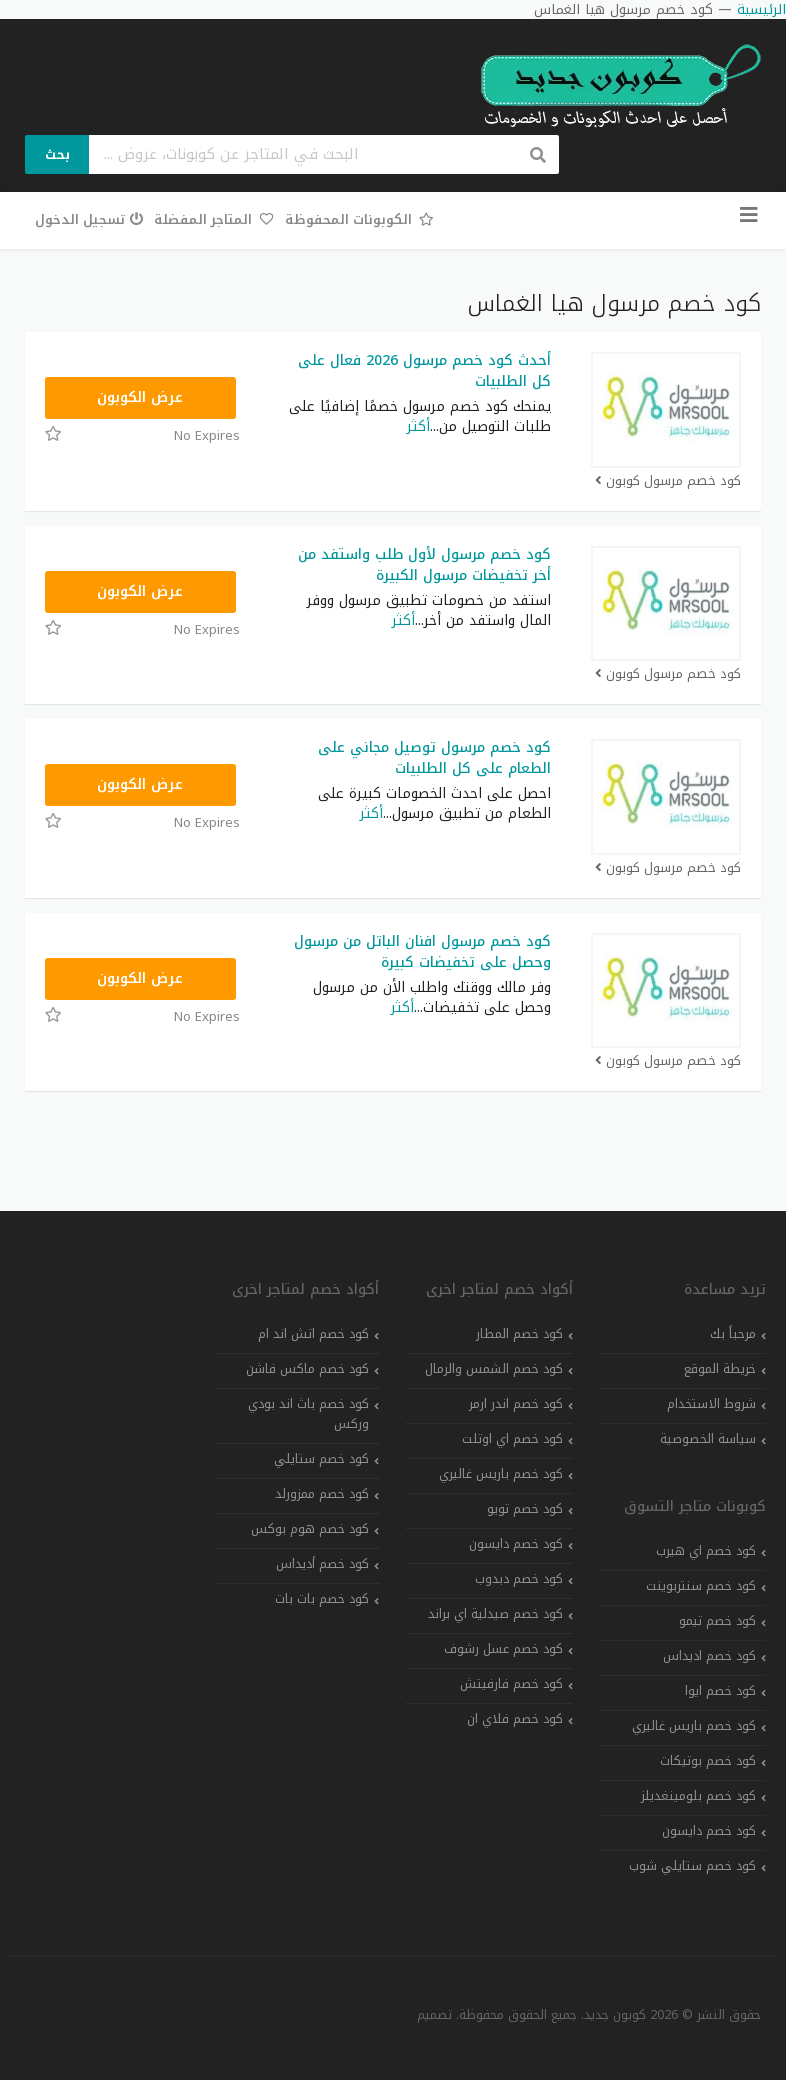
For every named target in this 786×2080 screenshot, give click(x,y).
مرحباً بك (733, 1334)
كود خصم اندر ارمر (516, 1404)
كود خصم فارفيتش (511, 1684)
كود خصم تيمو (717, 1621)
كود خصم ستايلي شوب (692, 1866)
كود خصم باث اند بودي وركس (308, 1414)
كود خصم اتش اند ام (313, 1334)
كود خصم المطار (519, 1334)
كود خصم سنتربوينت (701, 1586)
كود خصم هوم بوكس (310, 1529)
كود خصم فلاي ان (515, 1719)
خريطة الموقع (720, 1369)
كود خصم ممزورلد (322, 1494)
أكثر (418, 426)
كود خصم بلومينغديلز (698, 1796)
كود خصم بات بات (322, 1599)
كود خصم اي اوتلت (512, 1439)
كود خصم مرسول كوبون (667, 481)
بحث (57, 154)
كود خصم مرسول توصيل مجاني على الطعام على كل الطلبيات (434, 758)
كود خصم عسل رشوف (503, 1649)
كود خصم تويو (525, 1509)
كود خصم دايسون (709, 1831)
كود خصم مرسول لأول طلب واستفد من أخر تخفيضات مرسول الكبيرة (424, 565)
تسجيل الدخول (89, 219)
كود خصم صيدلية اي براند (495, 1614)
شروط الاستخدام (711, 1404)
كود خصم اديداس (709, 1656)
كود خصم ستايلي (321, 1459)
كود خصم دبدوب (519, 1579)
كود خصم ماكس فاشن (307, 1369)
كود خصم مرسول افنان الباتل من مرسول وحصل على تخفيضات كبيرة (422, 952)
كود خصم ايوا (720, 1691)
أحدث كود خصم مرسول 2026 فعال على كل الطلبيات (424, 371)
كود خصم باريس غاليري (694, 1726)
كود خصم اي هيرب (706, 1551)
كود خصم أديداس (322, 1564)
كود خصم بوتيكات (708, 1761)
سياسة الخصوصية (708, 1439)
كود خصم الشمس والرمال (494, 1369)
